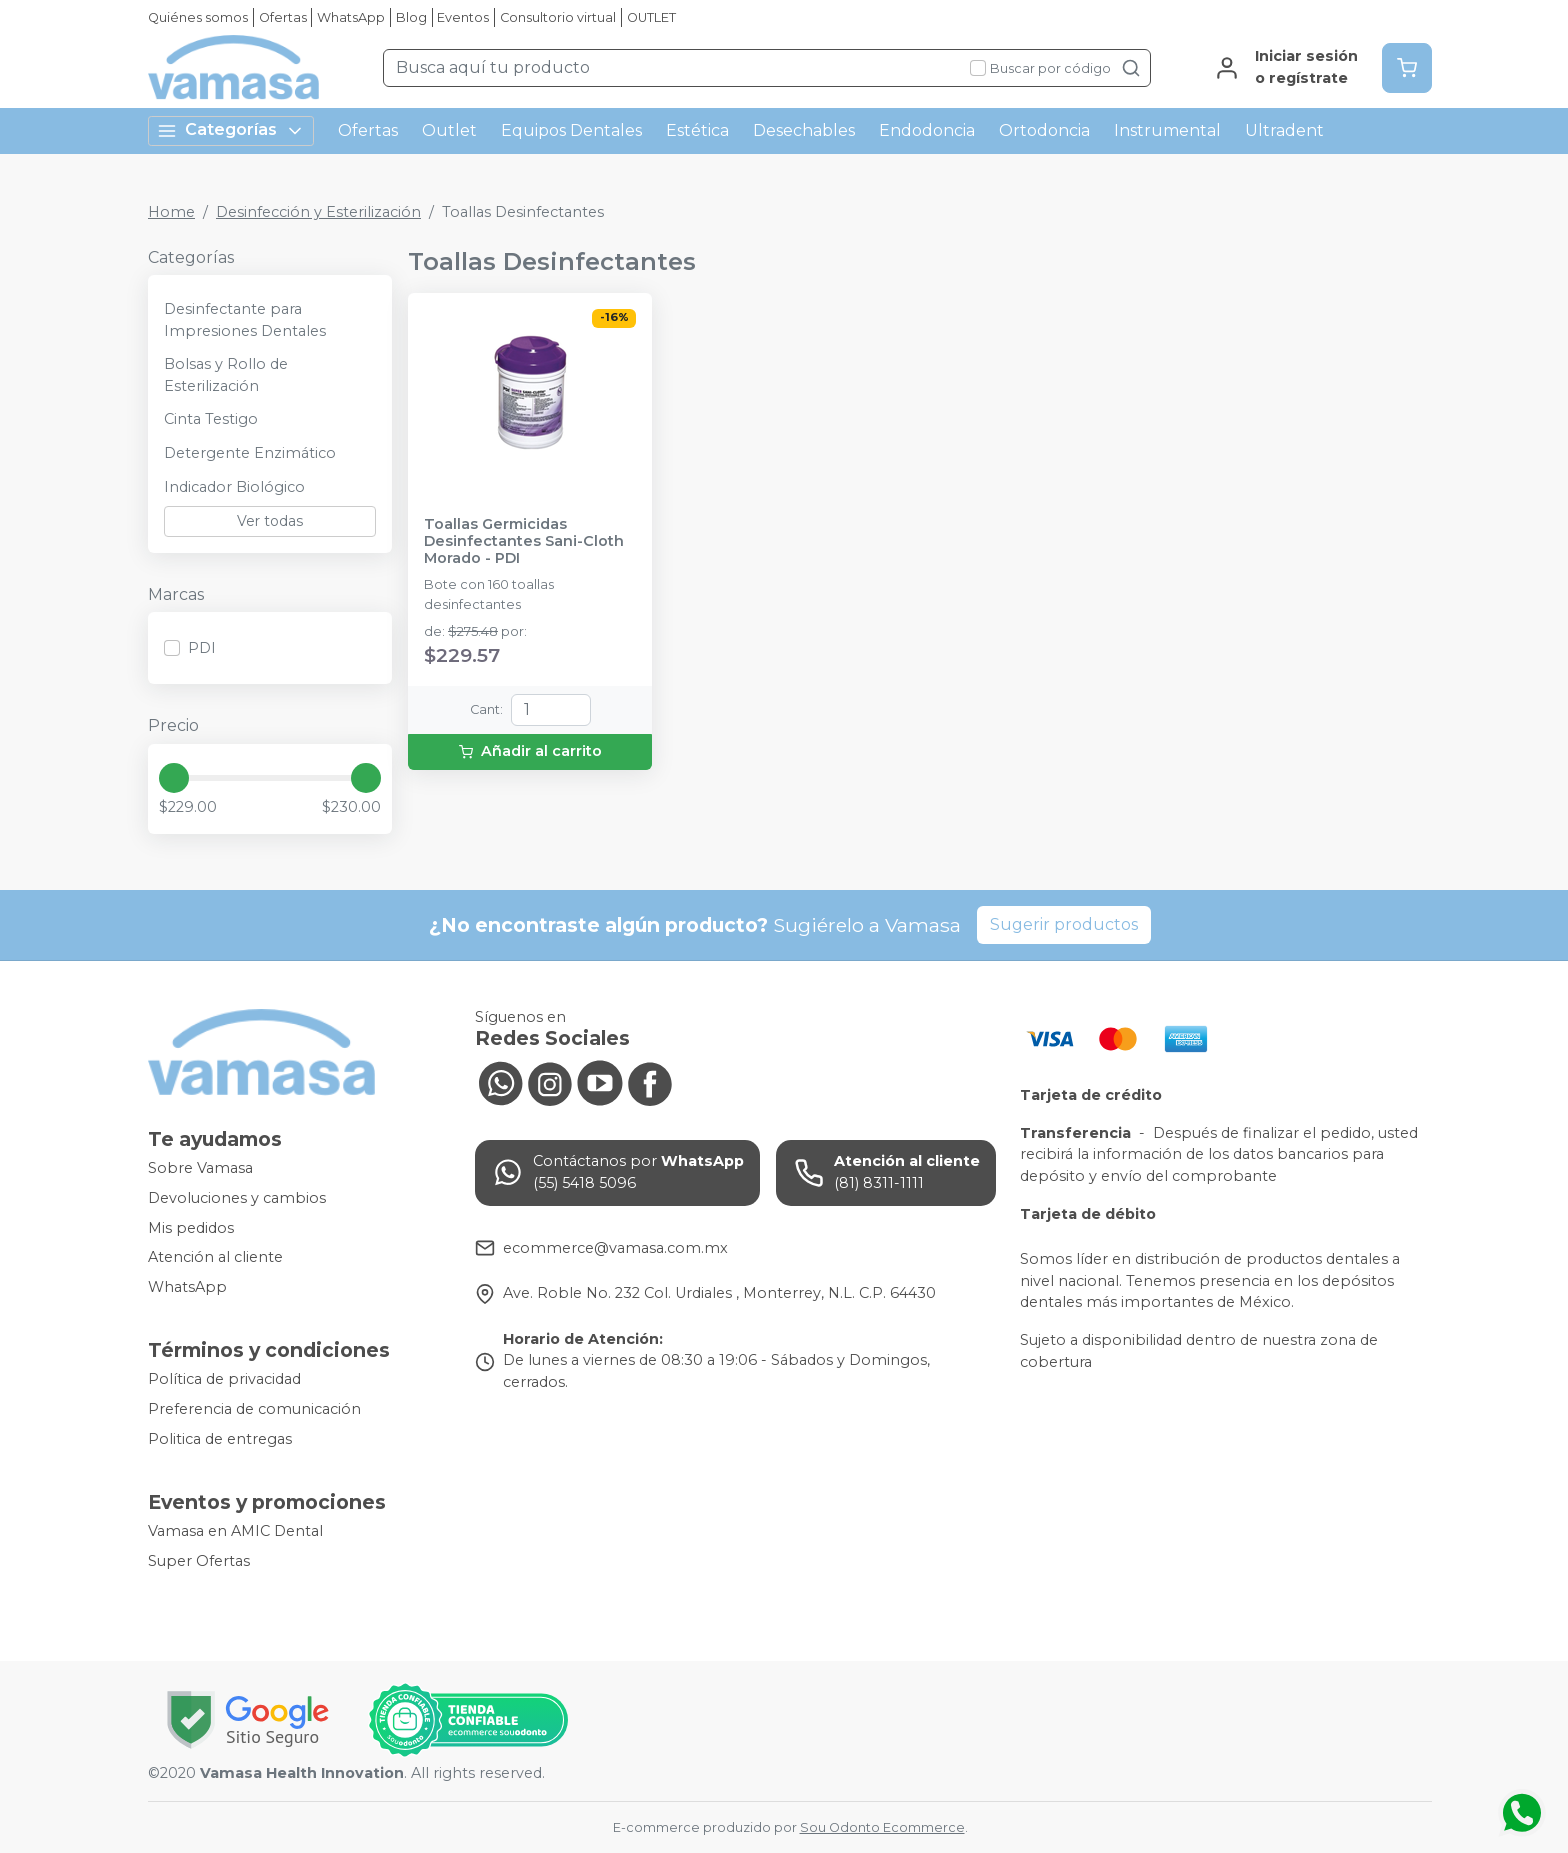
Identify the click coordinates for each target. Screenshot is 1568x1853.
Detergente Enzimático (250, 453)
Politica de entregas (220, 1439)
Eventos (463, 17)
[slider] (174, 778)
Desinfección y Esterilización (318, 212)
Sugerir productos (1064, 924)
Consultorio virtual (558, 17)
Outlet (449, 130)
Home (171, 212)
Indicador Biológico (234, 487)
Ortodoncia (1044, 130)
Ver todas (270, 521)
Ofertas (283, 17)
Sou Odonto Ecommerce (882, 1827)
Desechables (804, 130)
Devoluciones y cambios (237, 1198)
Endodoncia (927, 130)
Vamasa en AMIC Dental (235, 1532)
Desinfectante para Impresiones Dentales (245, 320)
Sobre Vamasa (200, 1169)
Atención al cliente (215, 1257)
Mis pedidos (191, 1228)
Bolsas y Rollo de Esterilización (226, 375)
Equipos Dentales (571, 130)
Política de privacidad (224, 1380)
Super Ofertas (199, 1561)
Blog (411, 17)
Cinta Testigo (211, 419)
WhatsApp (351, 17)
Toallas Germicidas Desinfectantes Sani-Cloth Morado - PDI (524, 542)
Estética (697, 130)
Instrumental (1167, 130)
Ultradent (1284, 130)
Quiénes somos (198, 17)
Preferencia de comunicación (254, 1409)
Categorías (231, 130)
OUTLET (651, 17)
